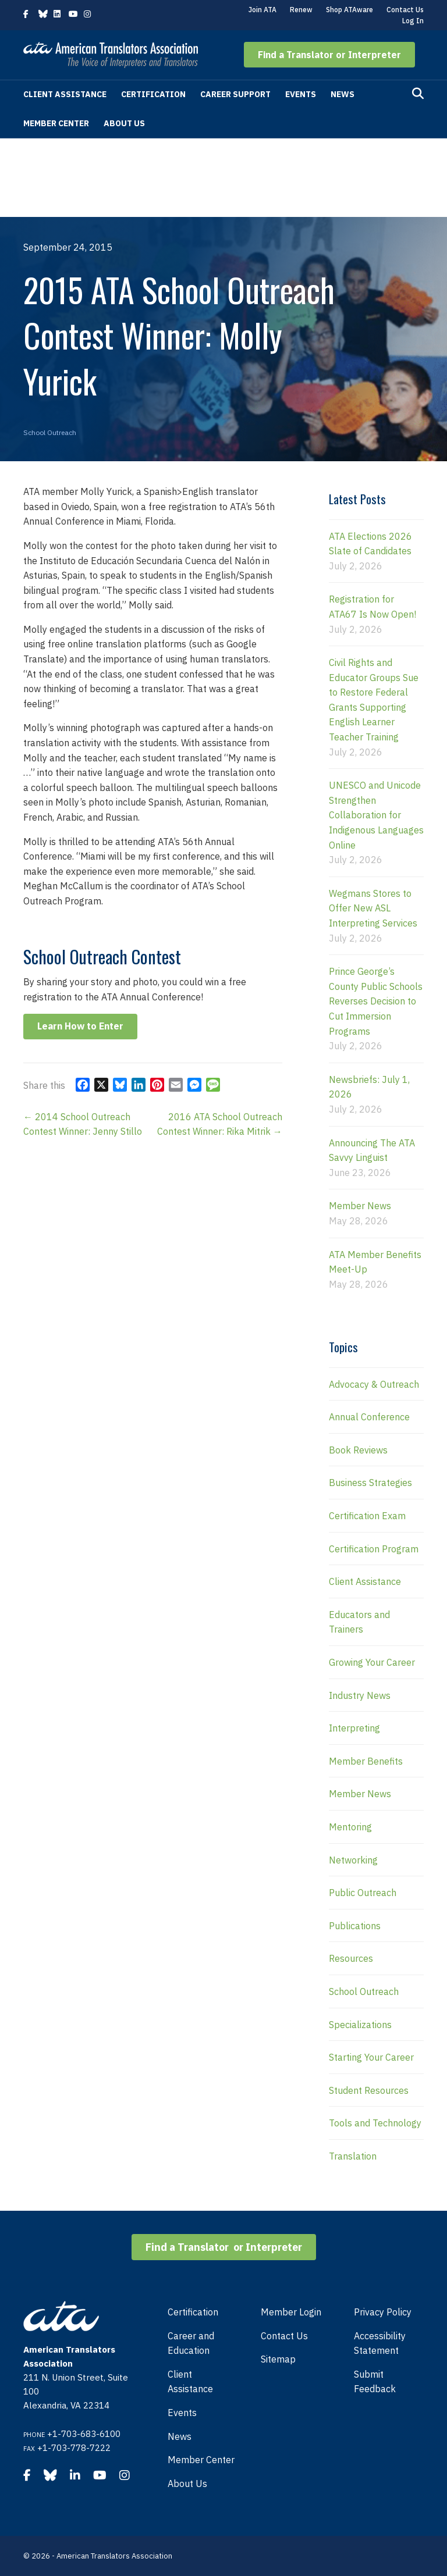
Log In (413, 20)
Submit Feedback (375, 2381)
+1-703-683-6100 (83, 2433)
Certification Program (373, 1549)
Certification (153, 94)
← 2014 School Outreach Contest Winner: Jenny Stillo (82, 1124)
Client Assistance (65, 94)
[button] (329, 54)
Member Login (291, 2312)
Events (300, 94)
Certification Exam (367, 1516)
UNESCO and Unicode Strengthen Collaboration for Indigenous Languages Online (376, 814)
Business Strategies (370, 1482)
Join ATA (262, 9)
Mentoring (350, 1827)
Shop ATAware (349, 9)
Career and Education (191, 2343)
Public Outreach (362, 1892)
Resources (351, 1958)
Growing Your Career (372, 1662)
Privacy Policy (382, 2312)
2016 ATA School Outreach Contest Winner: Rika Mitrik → (219, 1124)
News (342, 94)
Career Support (235, 94)
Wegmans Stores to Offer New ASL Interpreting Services (373, 908)
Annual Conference (369, 1417)
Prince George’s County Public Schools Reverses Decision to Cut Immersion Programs (376, 1000)
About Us (124, 123)
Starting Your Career (371, 2057)
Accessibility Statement (380, 2343)
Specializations (360, 2024)
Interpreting (354, 1728)
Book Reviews (358, 1450)
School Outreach (49, 432)
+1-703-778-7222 (74, 2447)
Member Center (56, 123)
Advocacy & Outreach (374, 1384)
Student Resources (369, 2090)
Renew (301, 9)
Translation (353, 2156)
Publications (355, 1926)
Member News (360, 1206)
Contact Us (405, 9)
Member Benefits (366, 1761)
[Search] (418, 93)
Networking (353, 1860)
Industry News (360, 1695)
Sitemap (278, 2359)
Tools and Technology (375, 2123)
